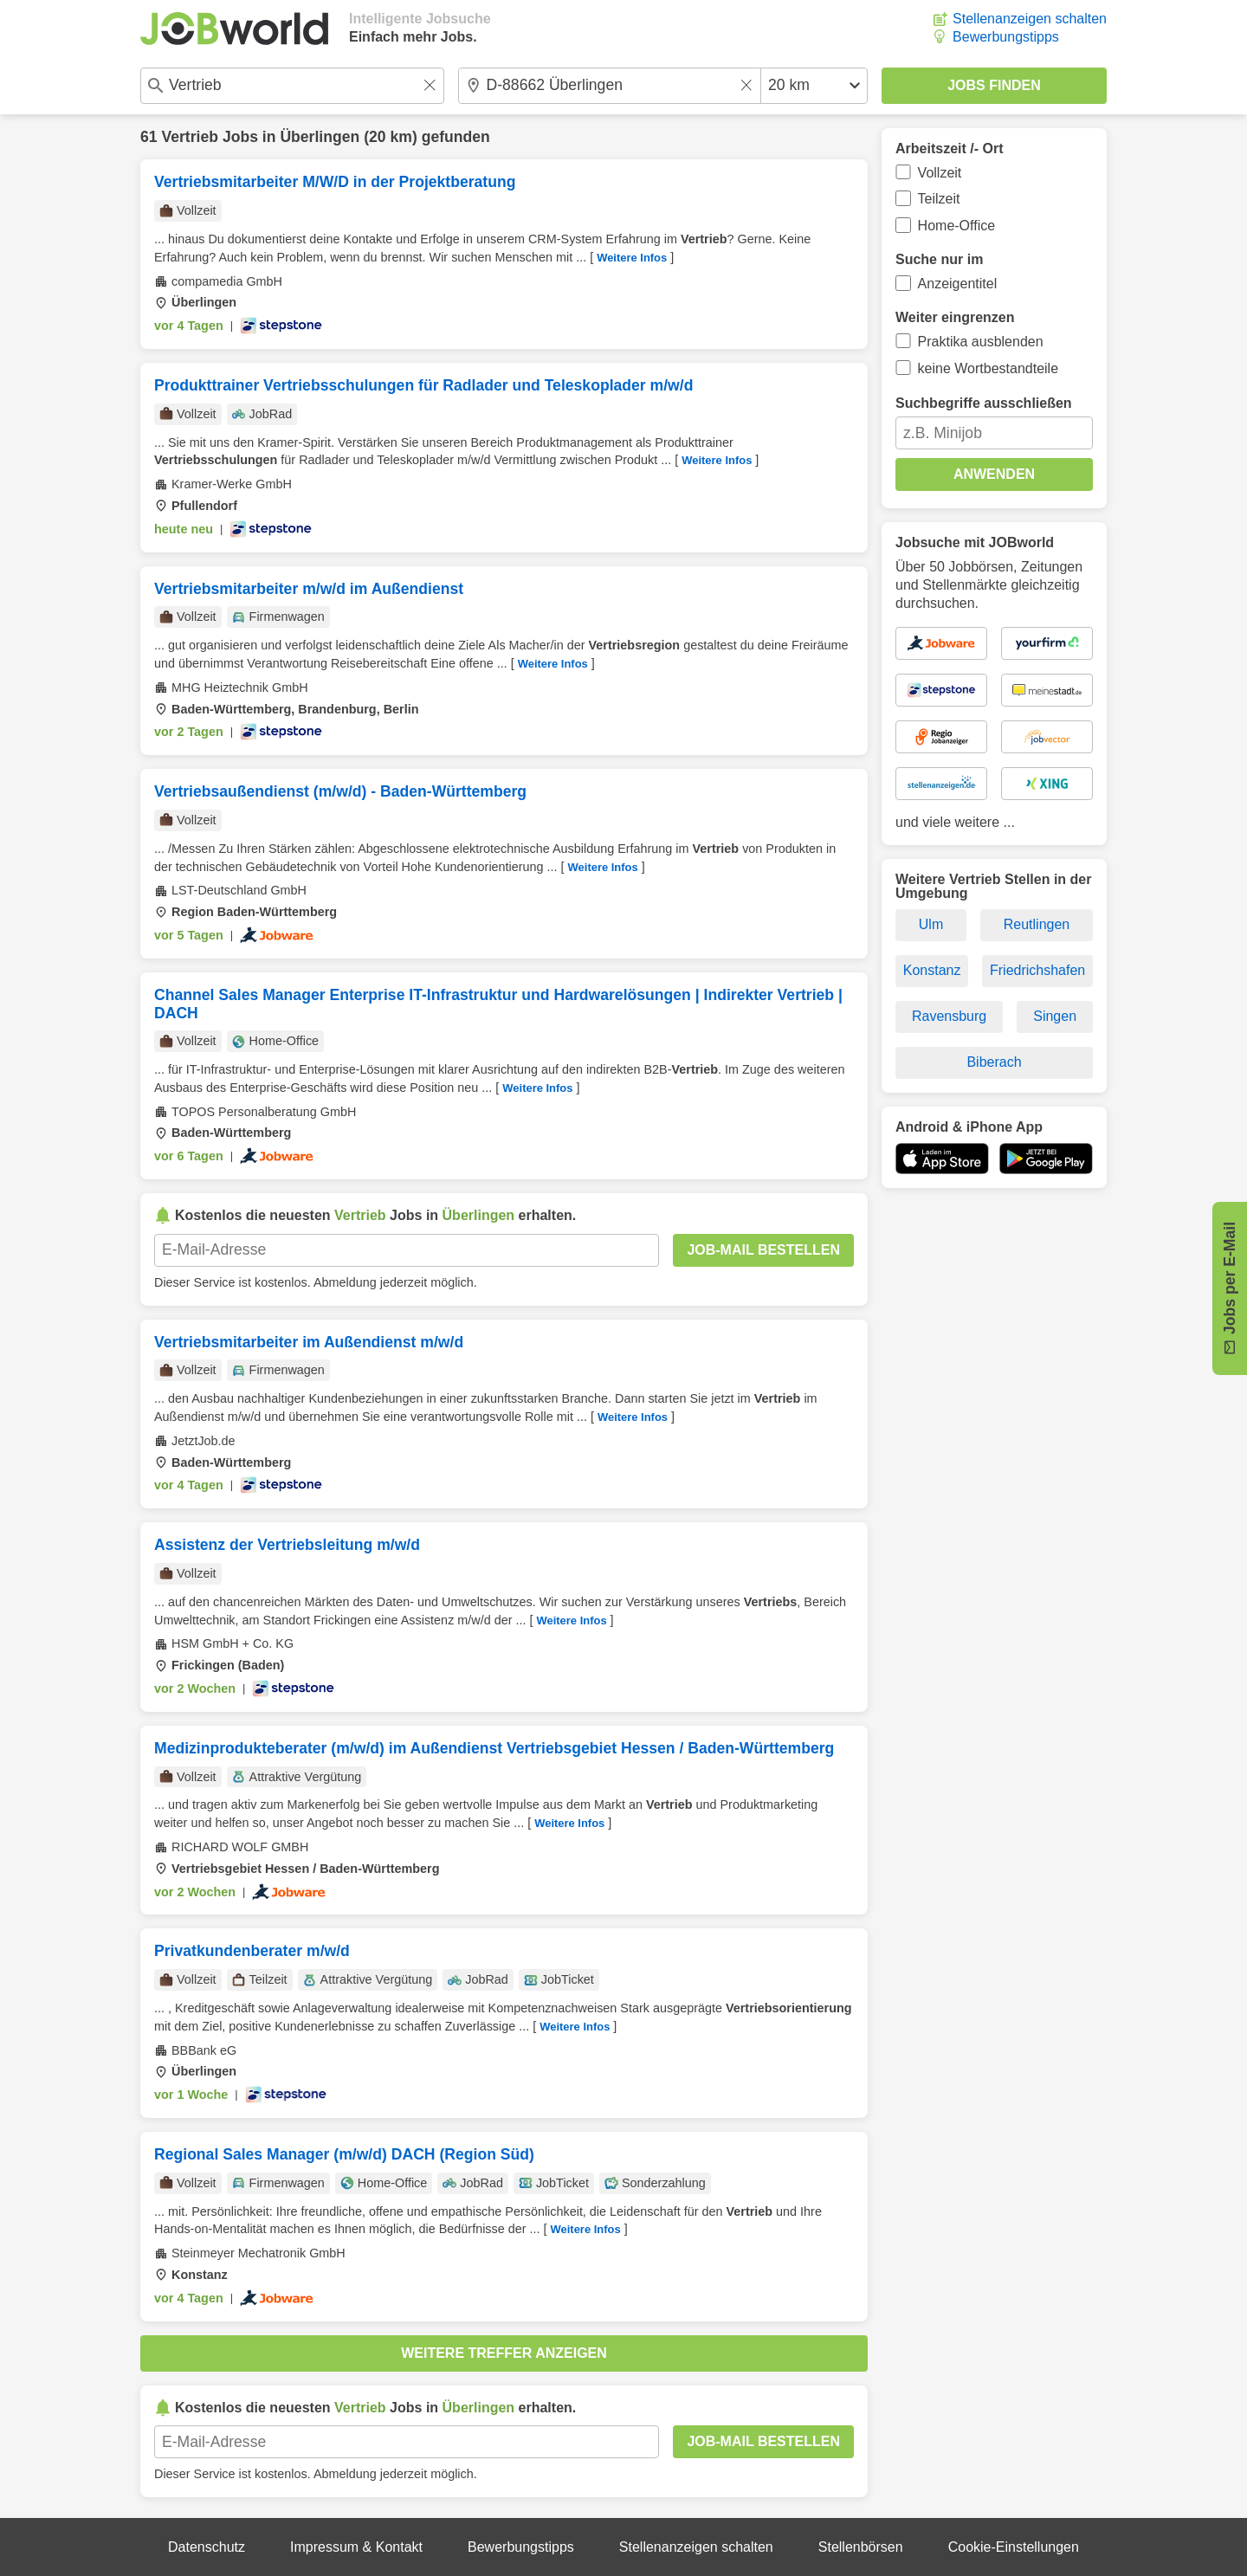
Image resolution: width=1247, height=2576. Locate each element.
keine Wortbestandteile (988, 368)
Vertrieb (189, 136)
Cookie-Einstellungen (1013, 2547)
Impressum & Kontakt (356, 2547)
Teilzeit (939, 198)
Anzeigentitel (958, 283)
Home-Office (957, 225)
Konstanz (932, 970)
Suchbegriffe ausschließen (983, 403)
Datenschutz (206, 2547)
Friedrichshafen (1037, 970)
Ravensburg (949, 1016)
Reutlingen (1037, 924)
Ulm (931, 924)
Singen (1054, 1016)
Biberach (993, 1062)
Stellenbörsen (860, 2547)
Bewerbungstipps (1006, 36)
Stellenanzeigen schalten (1030, 18)
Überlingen (319, 136)
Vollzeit (940, 172)
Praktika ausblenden (980, 341)
